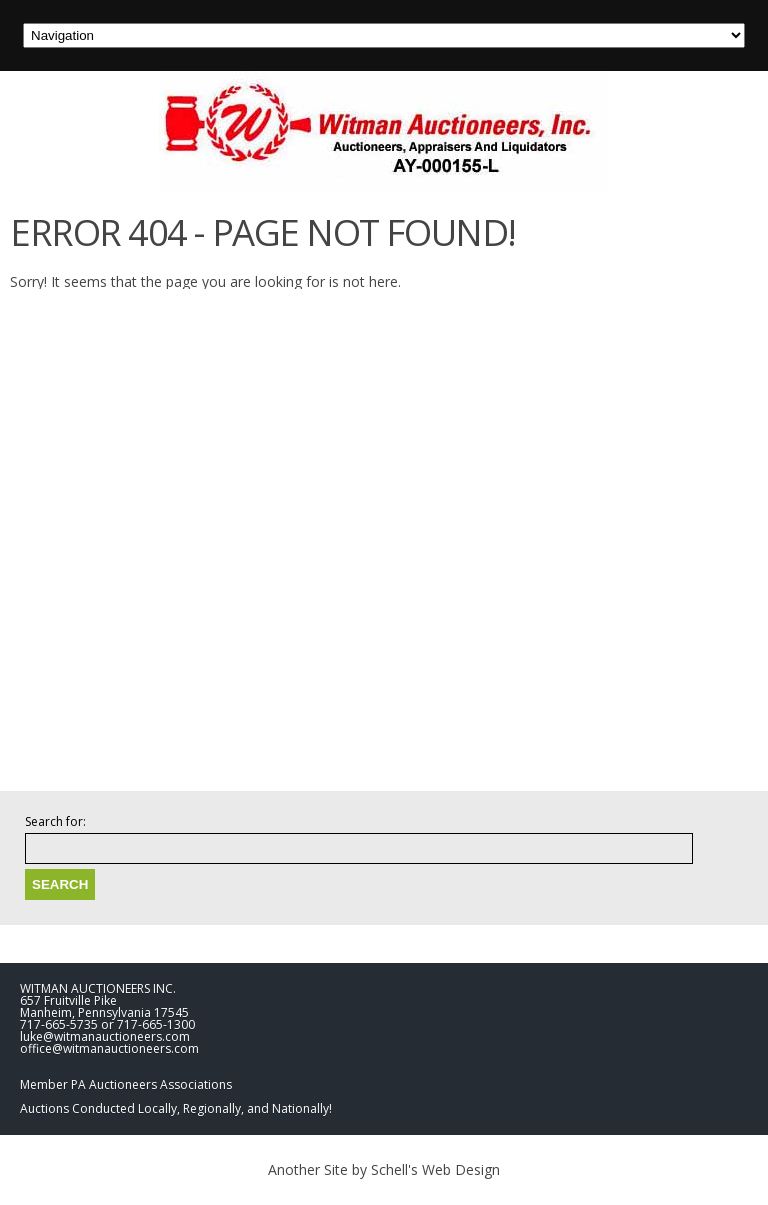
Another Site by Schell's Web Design (384, 1169)
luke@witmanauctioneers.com (105, 1036)
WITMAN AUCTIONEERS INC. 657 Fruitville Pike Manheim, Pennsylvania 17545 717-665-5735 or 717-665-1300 (107, 1006)
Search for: (55, 822)
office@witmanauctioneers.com (109, 1048)
